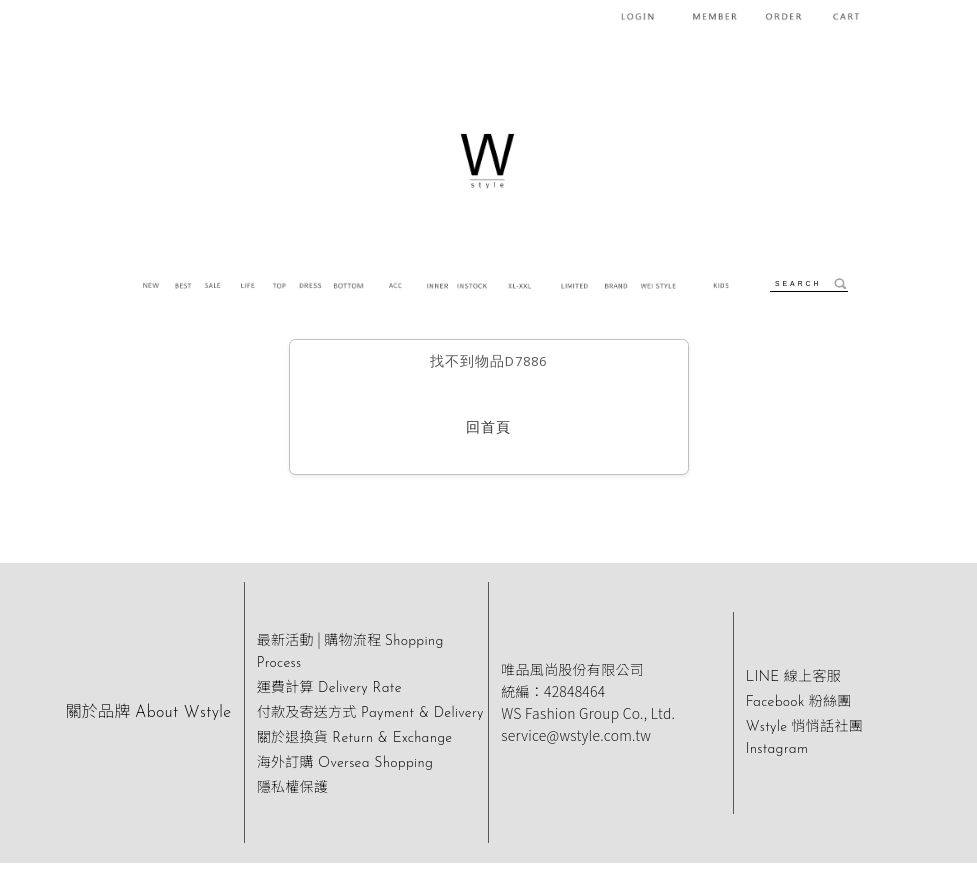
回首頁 (488, 429)
